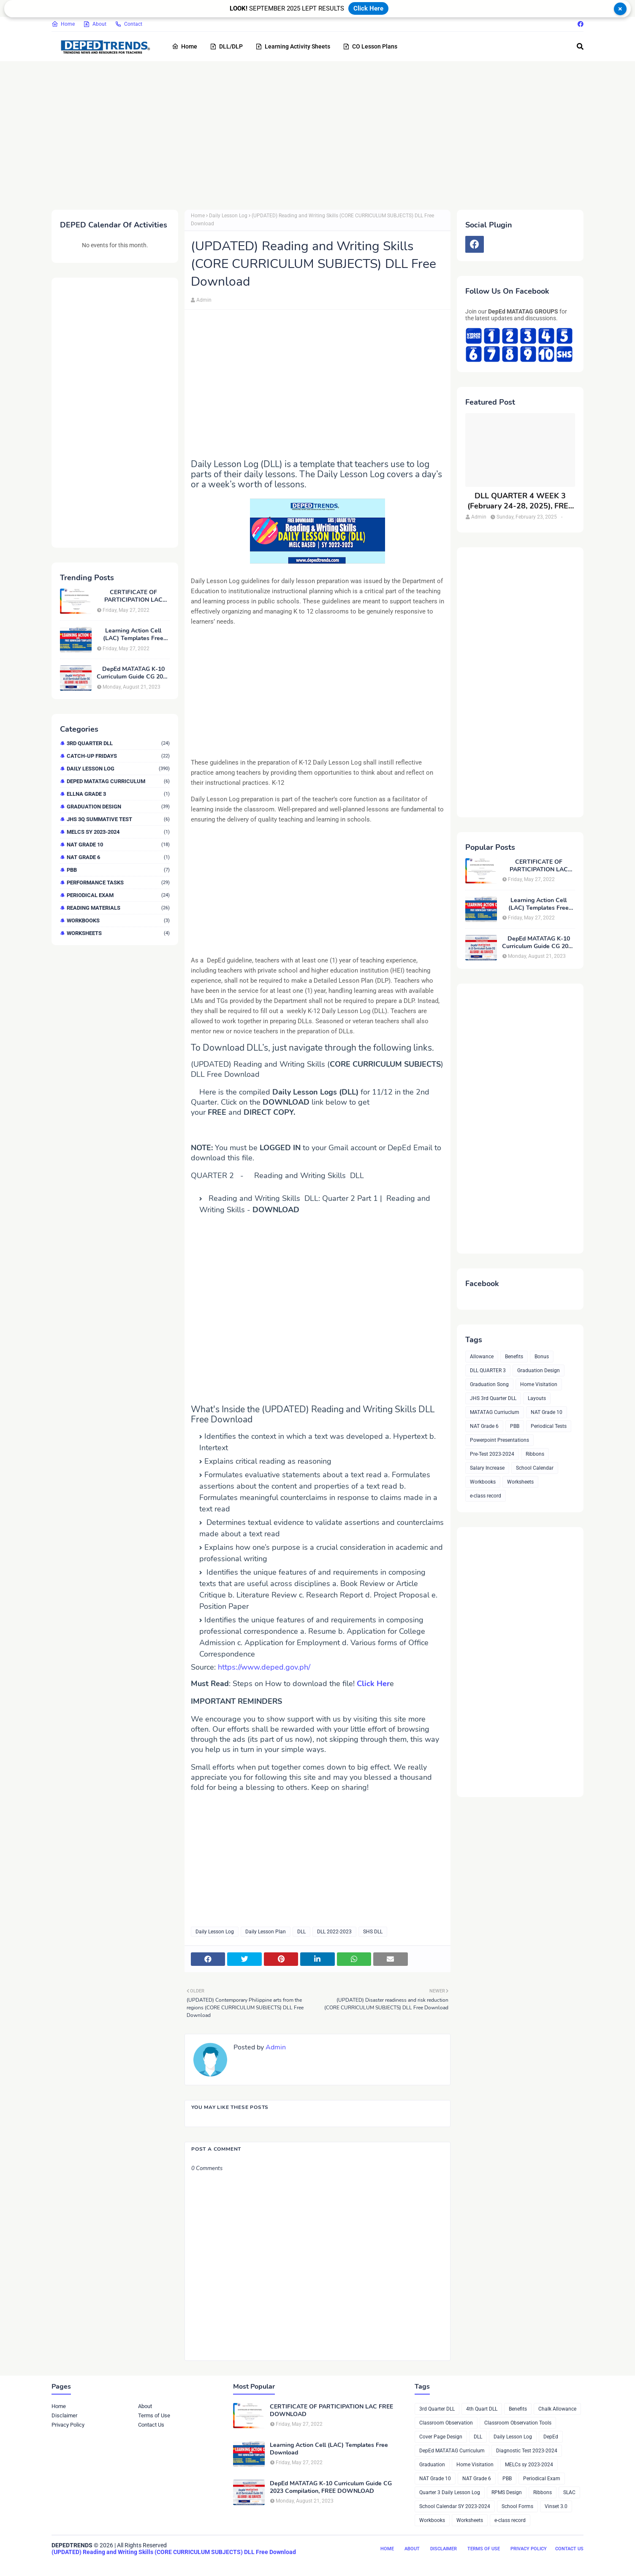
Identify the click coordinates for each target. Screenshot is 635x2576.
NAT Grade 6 (118, 857)
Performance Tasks (118, 882)
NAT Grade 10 (118, 844)
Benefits (514, 1357)
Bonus (542, 1357)
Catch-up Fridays (118, 756)
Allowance (482, 1357)
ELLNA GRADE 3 (118, 794)
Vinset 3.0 (556, 2506)
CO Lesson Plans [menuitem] (370, 46)
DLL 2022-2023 (334, 1932)
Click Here (368, 8)
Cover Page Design (440, 2437)
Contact (128, 24)
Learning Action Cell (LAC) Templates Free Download (133, 634)
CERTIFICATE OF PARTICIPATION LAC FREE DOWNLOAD (133, 596)
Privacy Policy (68, 2425)
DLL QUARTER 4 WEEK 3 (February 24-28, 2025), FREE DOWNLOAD (520, 501)
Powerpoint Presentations (499, 1440)
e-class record (485, 1496)
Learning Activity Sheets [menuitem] (292, 46)
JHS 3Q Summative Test (118, 819)
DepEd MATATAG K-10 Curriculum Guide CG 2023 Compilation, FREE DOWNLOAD (133, 673)
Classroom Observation (446, 2423)
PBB (118, 870)
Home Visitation (538, 1384)
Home (63, 24)
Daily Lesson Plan (265, 1932)
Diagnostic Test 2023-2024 (526, 2451)
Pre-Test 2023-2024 (492, 1454)
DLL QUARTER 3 (488, 1370)
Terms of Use (154, 2415)
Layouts (537, 1398)
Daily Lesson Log (118, 768)
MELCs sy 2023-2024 (118, 832)
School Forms (517, 2506)
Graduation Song (489, 1384)
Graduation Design (118, 806)
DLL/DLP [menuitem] (226, 46)
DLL (301, 1932)
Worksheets (118, 933)
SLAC (569, 2492)
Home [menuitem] (184, 46)
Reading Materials (118, 908)
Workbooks (118, 920)
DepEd (550, 2437)
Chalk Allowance (557, 2409)
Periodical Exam (118, 895)
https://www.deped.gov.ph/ (264, 1667)
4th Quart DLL (481, 2409)
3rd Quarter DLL (118, 743)
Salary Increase (487, 1468)
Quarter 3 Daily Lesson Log (449, 2492)
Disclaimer (64, 2415)
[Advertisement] (305, 134)
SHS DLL (373, 1932)
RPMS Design (506, 2492)
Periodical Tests (549, 1426)
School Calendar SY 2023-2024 (454, 2506)
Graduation (432, 2465)
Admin (204, 300)
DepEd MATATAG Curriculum (118, 781)
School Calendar (535, 1468)
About (94, 24)
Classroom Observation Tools (517, 2423)
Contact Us (151, 2425)
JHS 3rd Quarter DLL (493, 1398)
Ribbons (535, 1454)
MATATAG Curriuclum (494, 1412)
